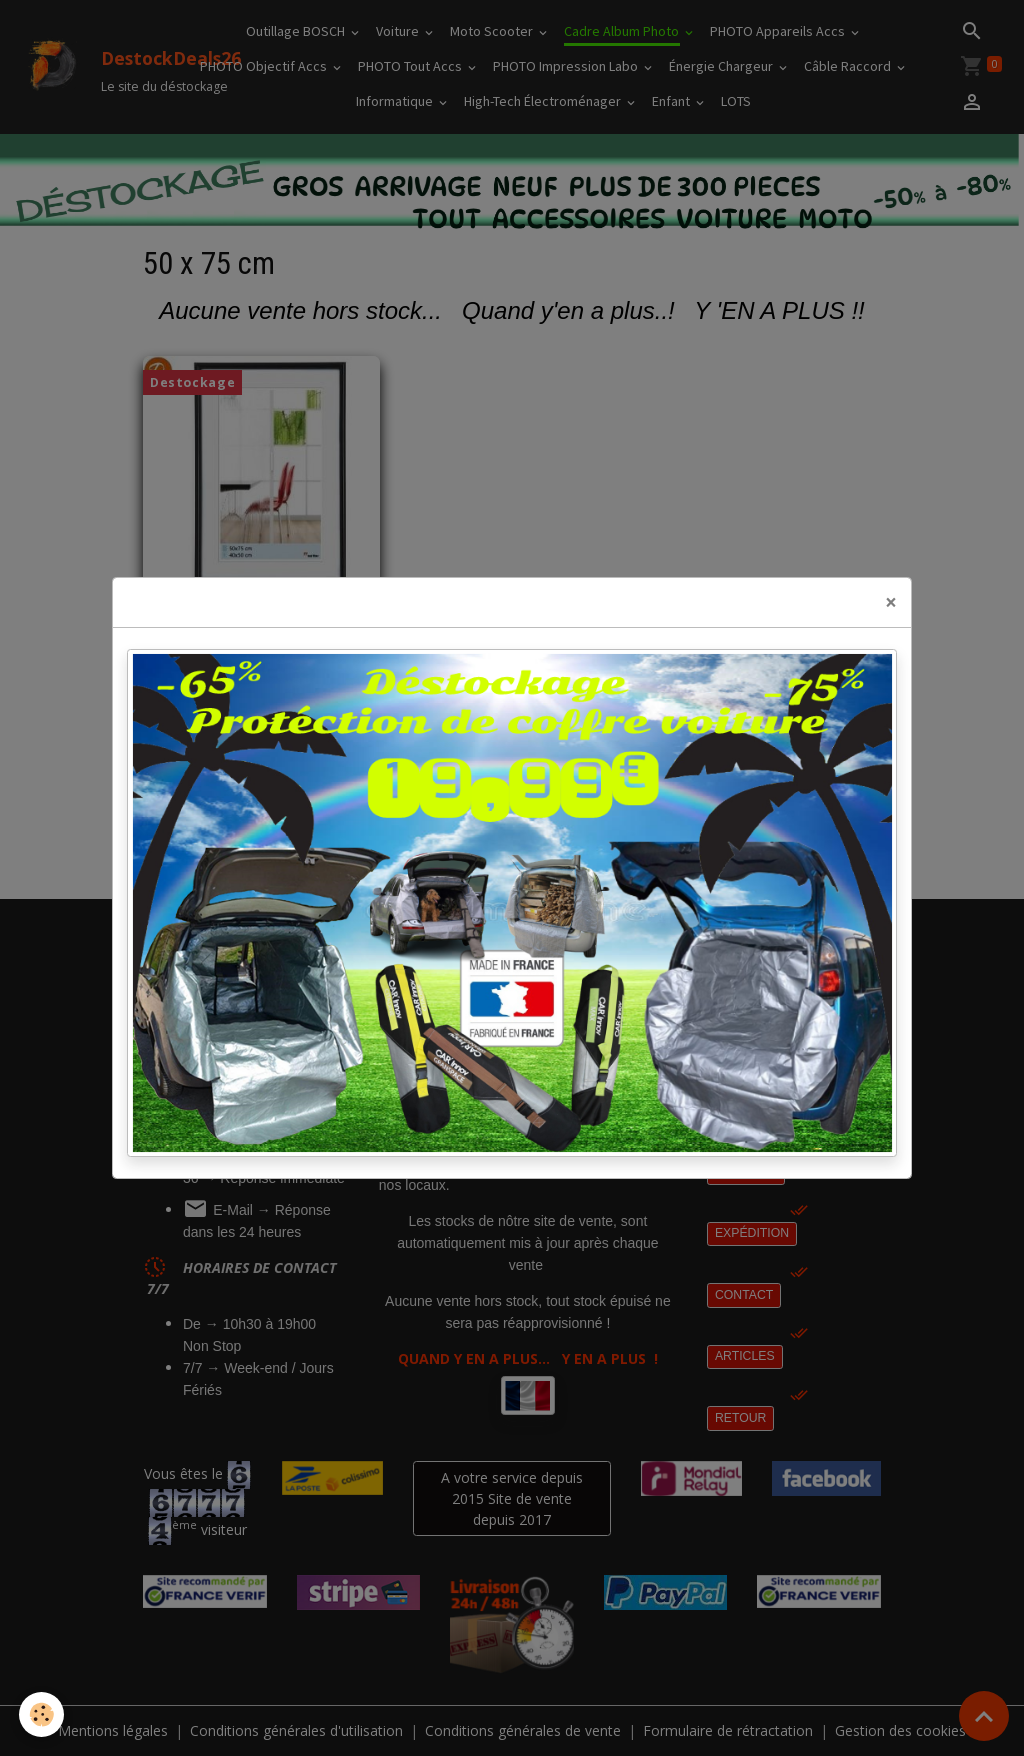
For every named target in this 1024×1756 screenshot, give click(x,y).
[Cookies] (42, 1714)
